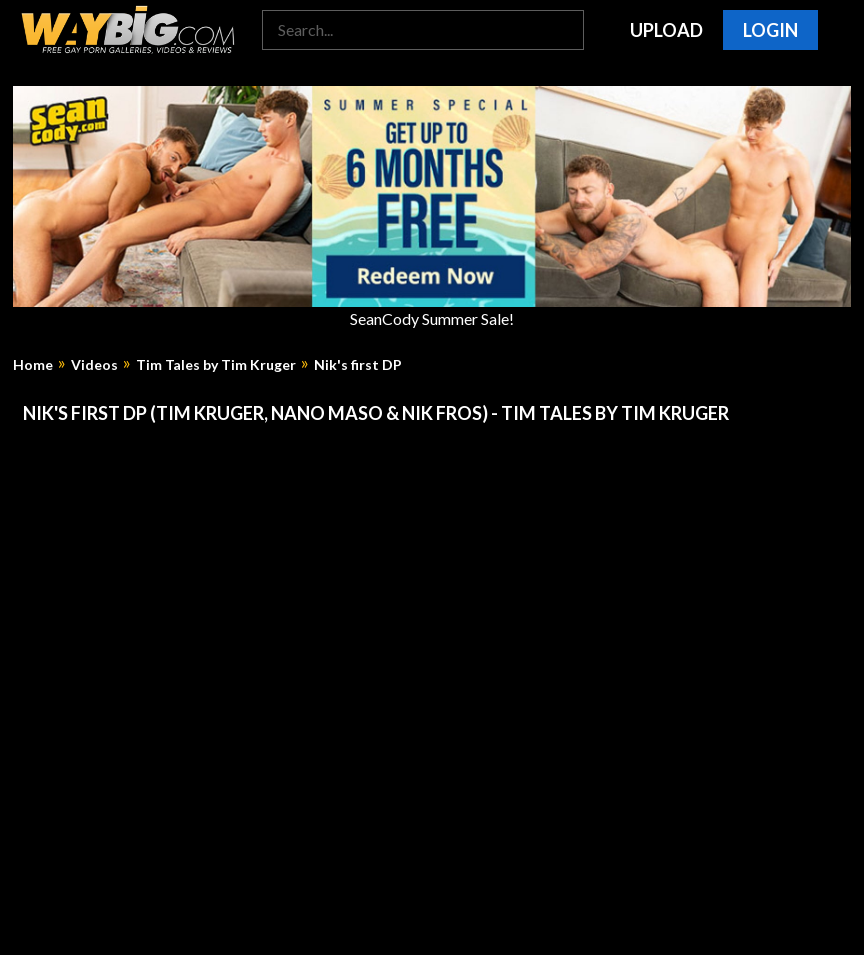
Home (33, 365)
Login (770, 30)
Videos (94, 365)
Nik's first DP (358, 365)
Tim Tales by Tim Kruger (216, 365)
